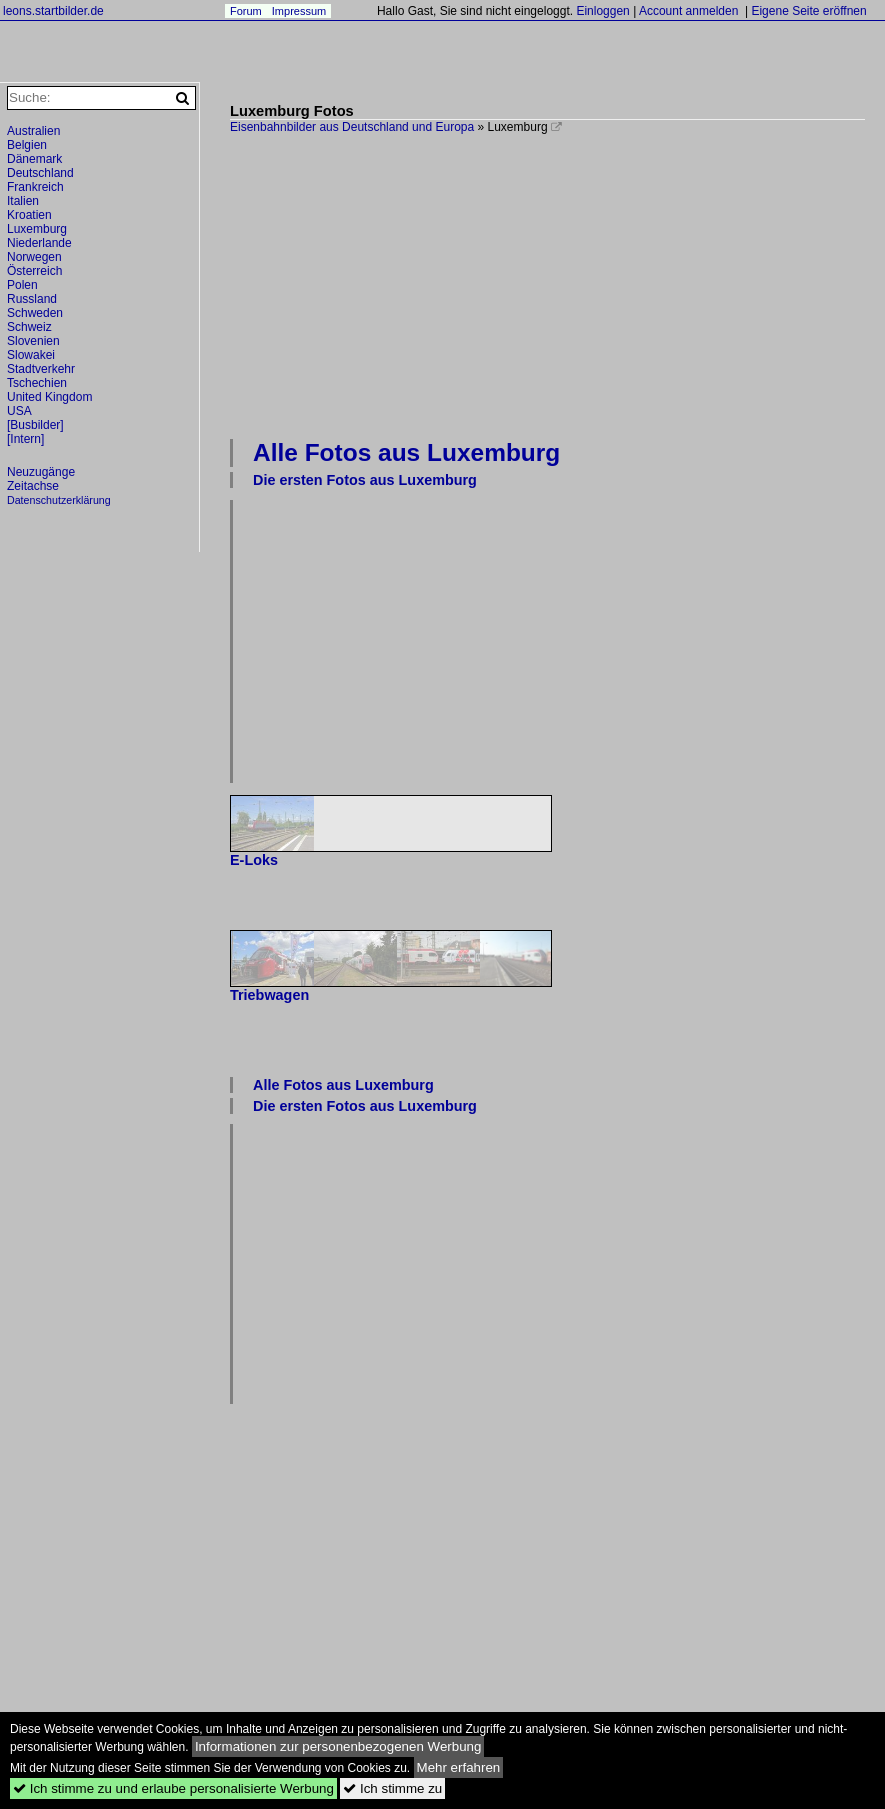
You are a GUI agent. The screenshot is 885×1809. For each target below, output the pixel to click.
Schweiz (29, 327)
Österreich (34, 271)
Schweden (35, 313)
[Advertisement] (557, 284)
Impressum (299, 11)
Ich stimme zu (392, 1788)
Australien (33, 131)
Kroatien (29, 215)
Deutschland (40, 173)
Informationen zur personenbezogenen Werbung (338, 1746)
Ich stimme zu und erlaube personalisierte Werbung (173, 1788)
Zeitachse (33, 486)
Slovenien (33, 341)
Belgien (27, 145)
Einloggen (602, 11)
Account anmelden (688, 11)
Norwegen (34, 257)
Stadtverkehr (41, 369)
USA (19, 411)
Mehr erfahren (459, 1767)
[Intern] (25, 439)
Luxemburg (37, 229)
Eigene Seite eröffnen (808, 11)
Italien (23, 201)
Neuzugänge (41, 472)
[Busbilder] (35, 425)
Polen (22, 285)
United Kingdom (49, 397)
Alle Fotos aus (406, 452)
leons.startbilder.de (53, 11)
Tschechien (37, 383)
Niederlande (39, 243)
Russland (32, 299)
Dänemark (34, 159)
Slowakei (31, 355)
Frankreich (35, 187)
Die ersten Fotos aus (365, 480)
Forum (246, 11)
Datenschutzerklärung (59, 500)
